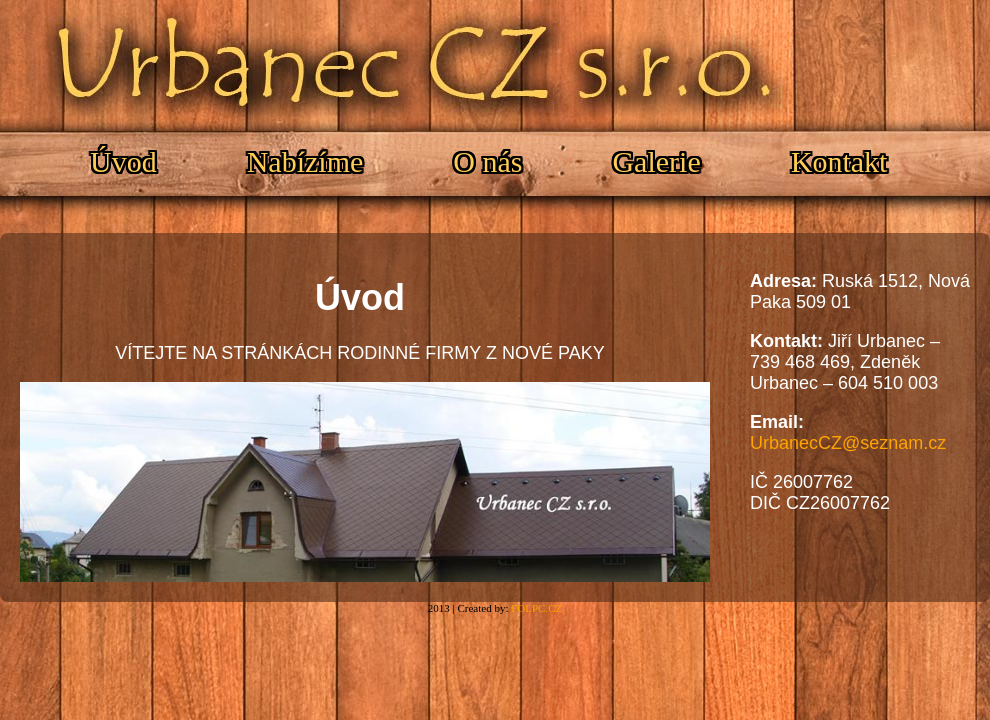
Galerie (656, 161)
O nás (487, 161)
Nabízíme (305, 161)
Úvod (123, 161)
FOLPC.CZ (536, 608)
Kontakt (839, 161)
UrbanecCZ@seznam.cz (848, 443)
